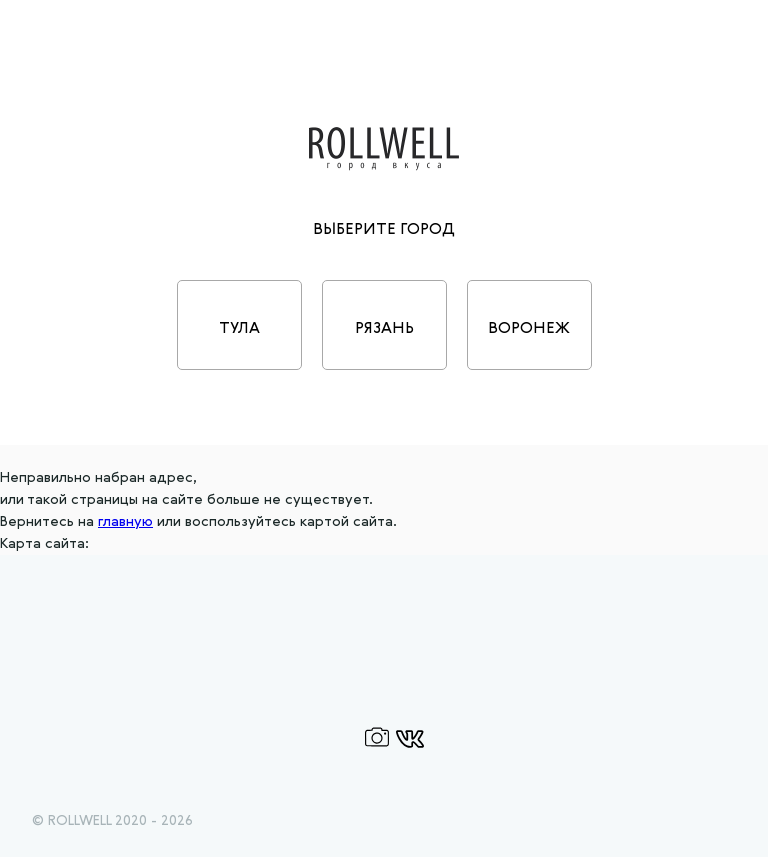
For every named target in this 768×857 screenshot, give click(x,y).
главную (125, 522)
